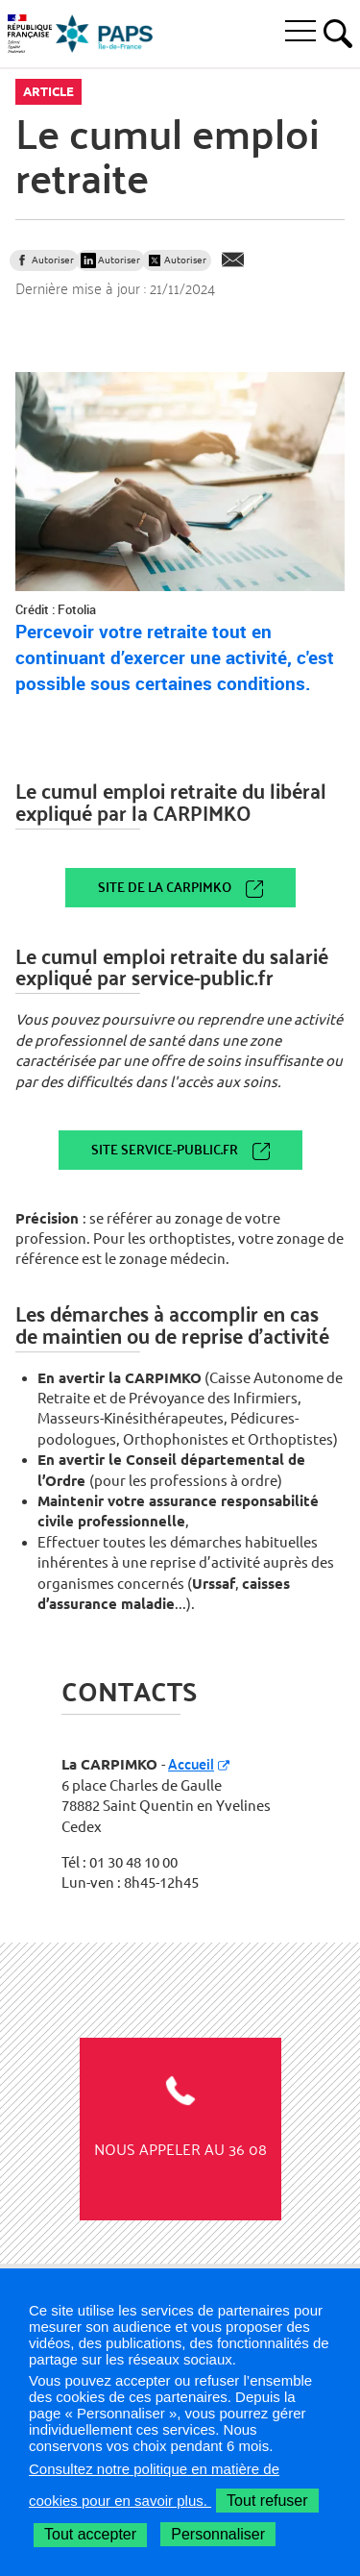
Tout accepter (90, 2534)
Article (48, 91)
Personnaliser (218, 2534)
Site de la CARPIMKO (164, 887)
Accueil (191, 1763)
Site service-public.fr (164, 1149)
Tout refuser (267, 2500)
